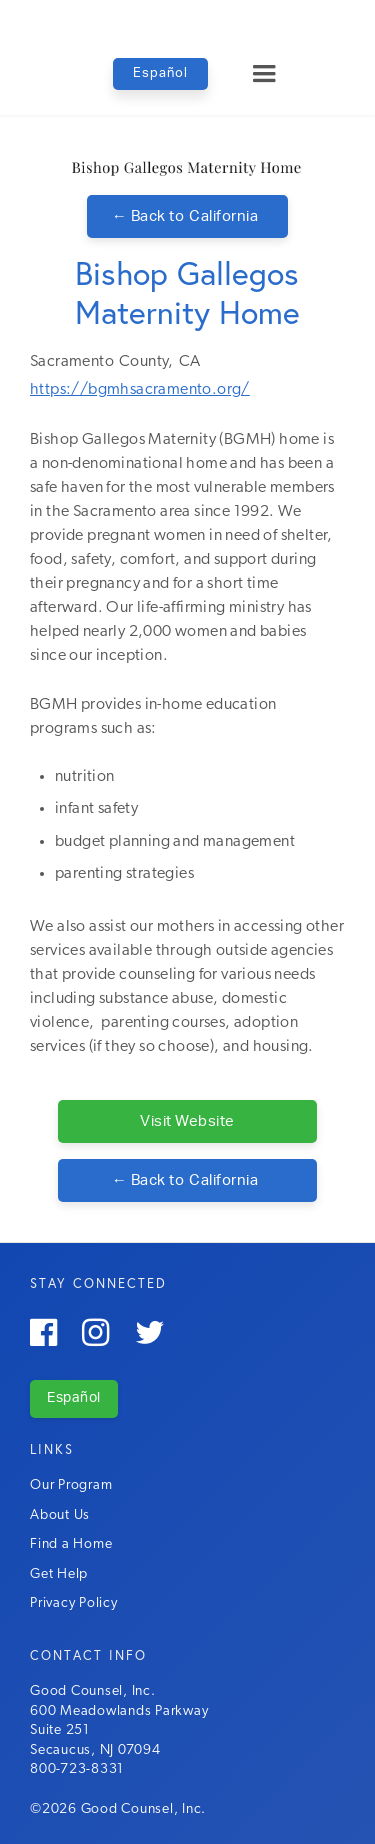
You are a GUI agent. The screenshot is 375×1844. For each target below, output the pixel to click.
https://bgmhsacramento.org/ (140, 390)
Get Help (59, 1574)
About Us (60, 1515)
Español (160, 73)
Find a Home (71, 1544)
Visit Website (187, 1121)
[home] (187, 19)
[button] (264, 74)
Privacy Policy (74, 1603)
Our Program (71, 1485)
